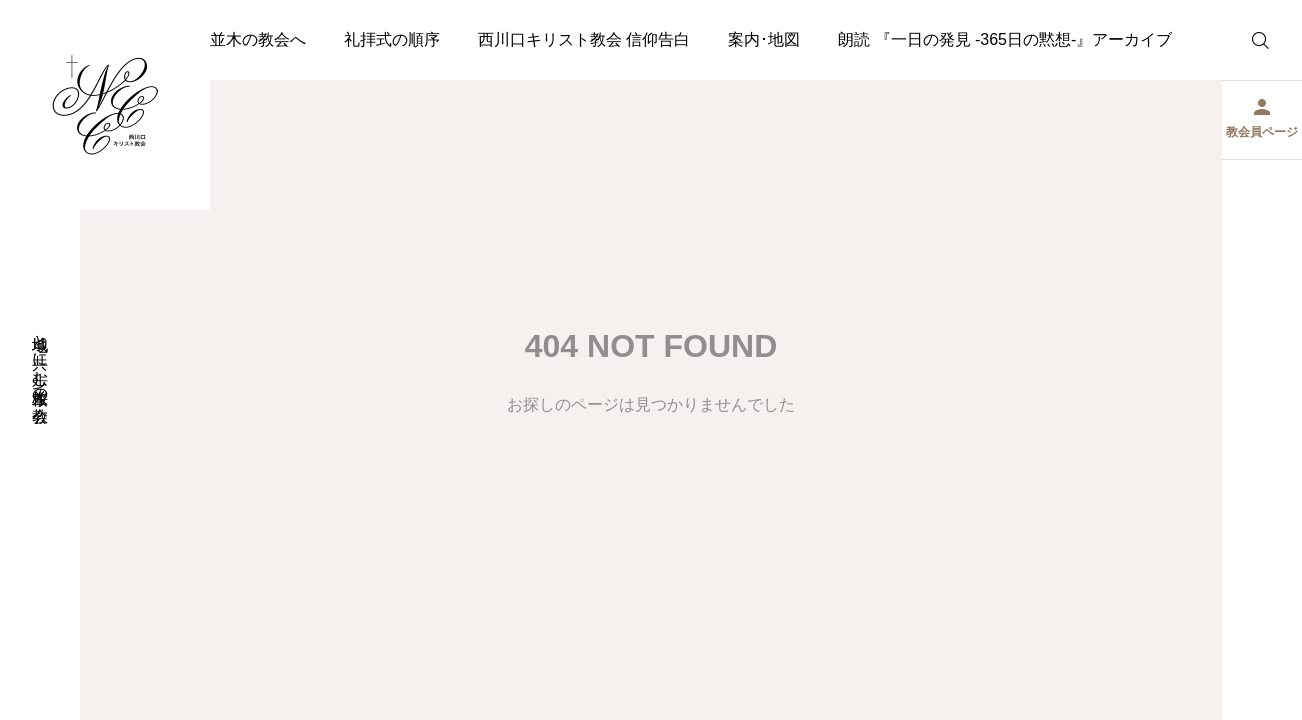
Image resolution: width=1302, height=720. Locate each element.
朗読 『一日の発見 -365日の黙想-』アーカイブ (1005, 39)
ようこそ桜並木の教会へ (218, 39)
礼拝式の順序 (392, 39)
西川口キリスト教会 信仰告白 (584, 39)
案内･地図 (764, 39)
